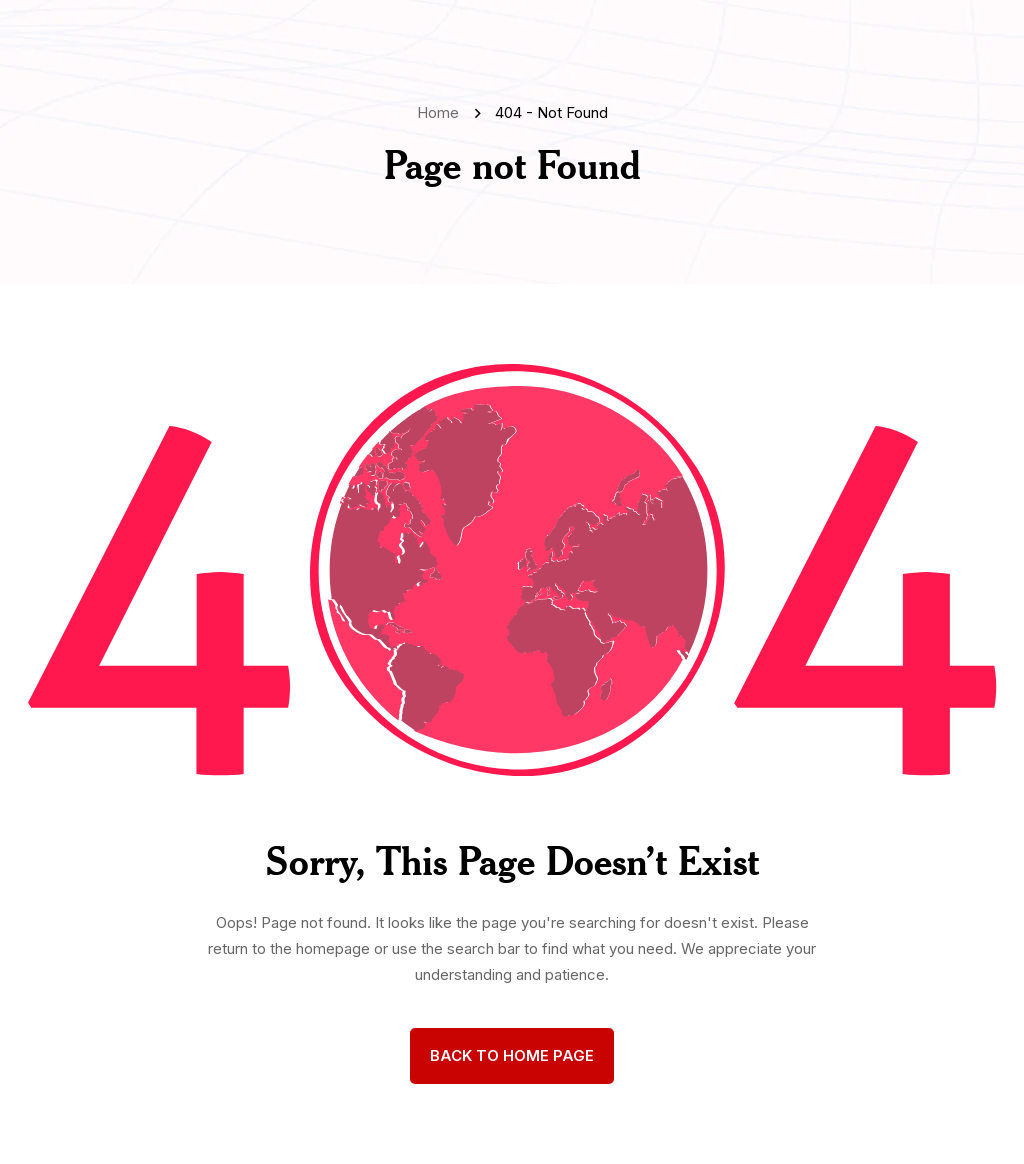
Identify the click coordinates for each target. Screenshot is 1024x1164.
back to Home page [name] (512, 1055)
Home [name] (442, 112)
